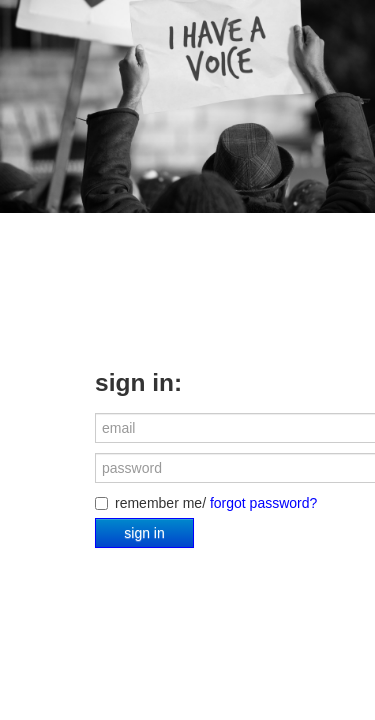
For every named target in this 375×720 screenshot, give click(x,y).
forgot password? (263, 503)
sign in (144, 533)
